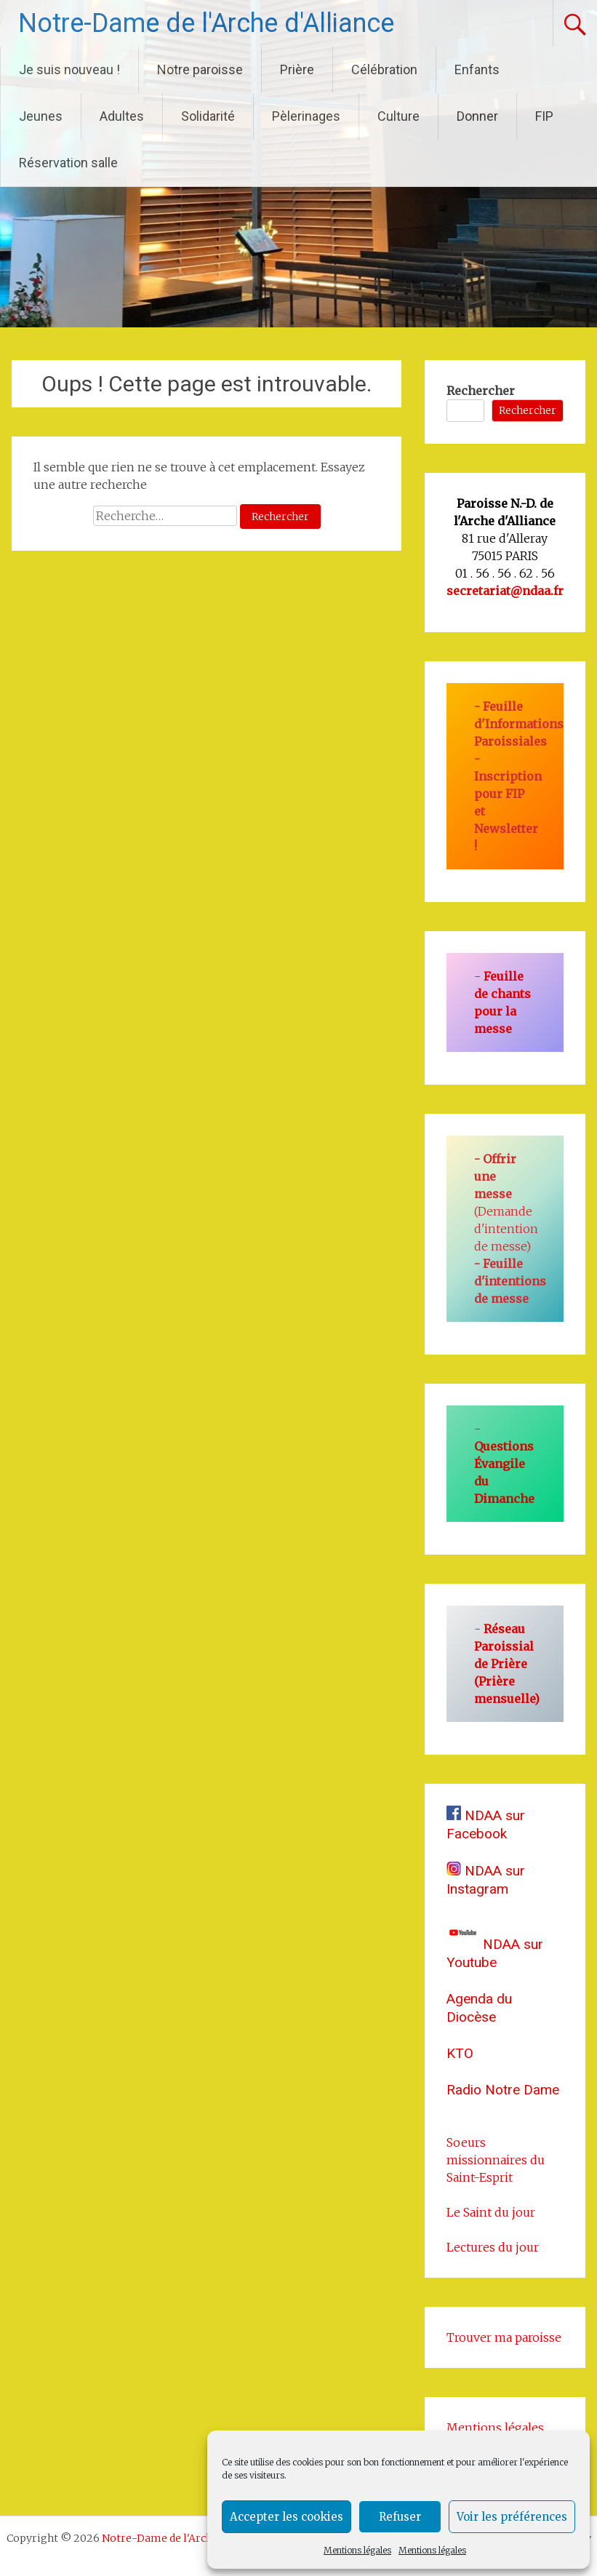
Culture (398, 116)
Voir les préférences (512, 2517)
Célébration (384, 69)
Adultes (122, 116)
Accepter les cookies (286, 2517)
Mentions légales (357, 2550)
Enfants (477, 69)
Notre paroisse (200, 69)
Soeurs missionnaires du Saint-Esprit (495, 2160)
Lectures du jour (492, 2247)
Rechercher (480, 390)
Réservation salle (68, 162)
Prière (297, 69)
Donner (477, 116)
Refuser (400, 2517)
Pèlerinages (306, 116)
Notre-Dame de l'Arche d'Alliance (206, 23)
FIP (544, 116)
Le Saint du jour (490, 2212)
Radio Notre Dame (502, 2089)
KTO (459, 2053)
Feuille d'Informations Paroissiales (519, 724)
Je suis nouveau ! (69, 69)
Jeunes (41, 116)
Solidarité (208, 116)
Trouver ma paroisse (503, 2337)
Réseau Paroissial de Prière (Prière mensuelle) (507, 1664)
